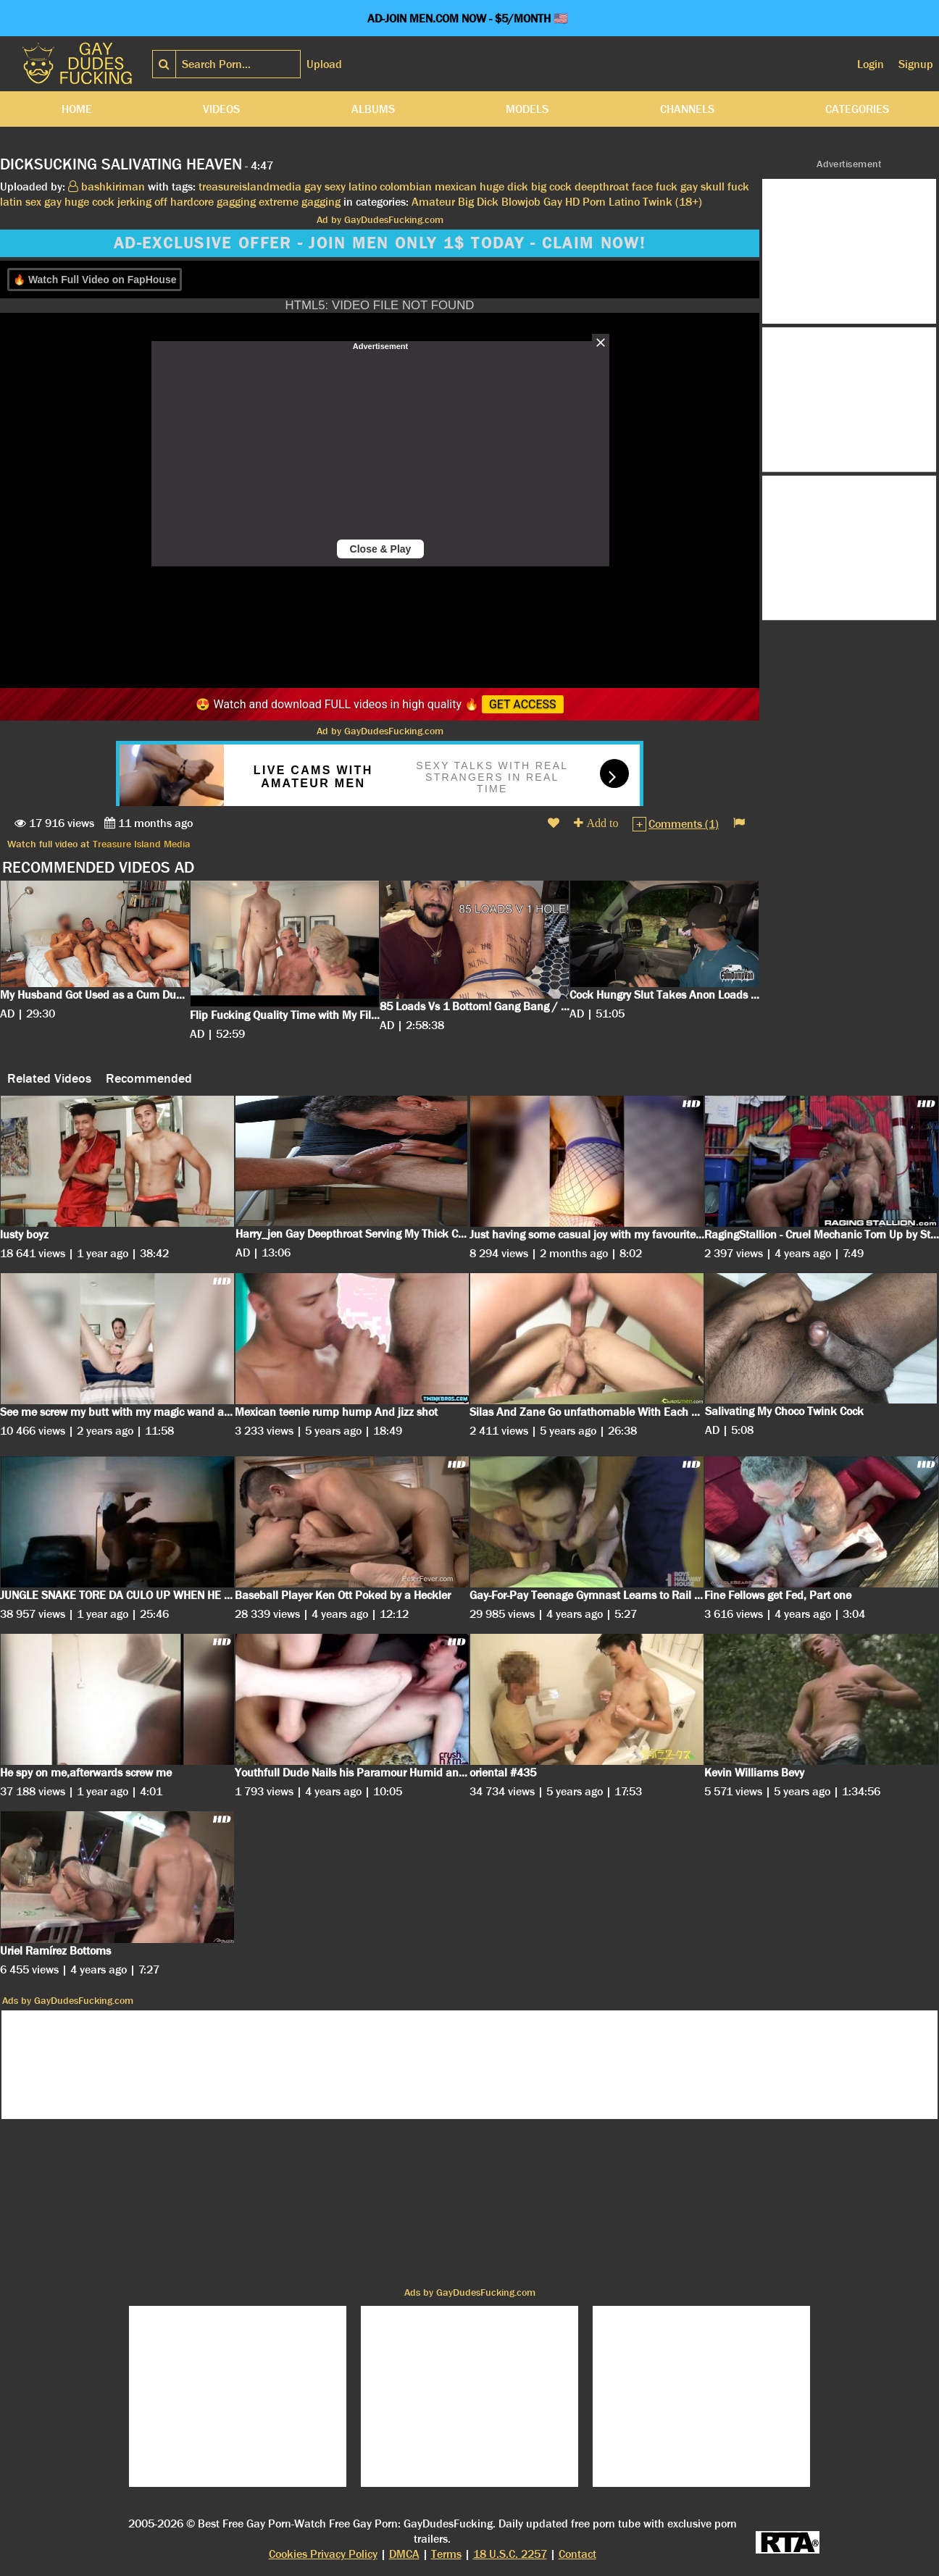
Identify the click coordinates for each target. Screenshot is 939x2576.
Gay (552, 201)
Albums (373, 109)
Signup (915, 64)
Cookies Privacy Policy (323, 2554)
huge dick (504, 186)
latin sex (20, 201)
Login (870, 64)
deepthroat (602, 186)
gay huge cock (79, 201)
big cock (551, 186)
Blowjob (521, 201)
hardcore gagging (213, 201)
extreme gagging (300, 201)
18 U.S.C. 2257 (510, 2554)
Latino (624, 201)
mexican (456, 186)
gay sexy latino (340, 186)
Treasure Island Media (142, 843)
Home (77, 109)
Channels (687, 109)
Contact (577, 2554)
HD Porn (585, 201)
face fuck (654, 186)
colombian (406, 186)
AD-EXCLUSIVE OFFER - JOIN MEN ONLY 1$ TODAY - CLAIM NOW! (380, 243)
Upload (324, 64)
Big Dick (478, 201)
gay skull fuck (714, 186)
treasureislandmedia (250, 186)
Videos (221, 109)
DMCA (404, 2554)
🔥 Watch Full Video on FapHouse (94, 279)
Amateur (433, 201)
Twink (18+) (672, 201)
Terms (446, 2554)
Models (527, 109)
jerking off (142, 201)
